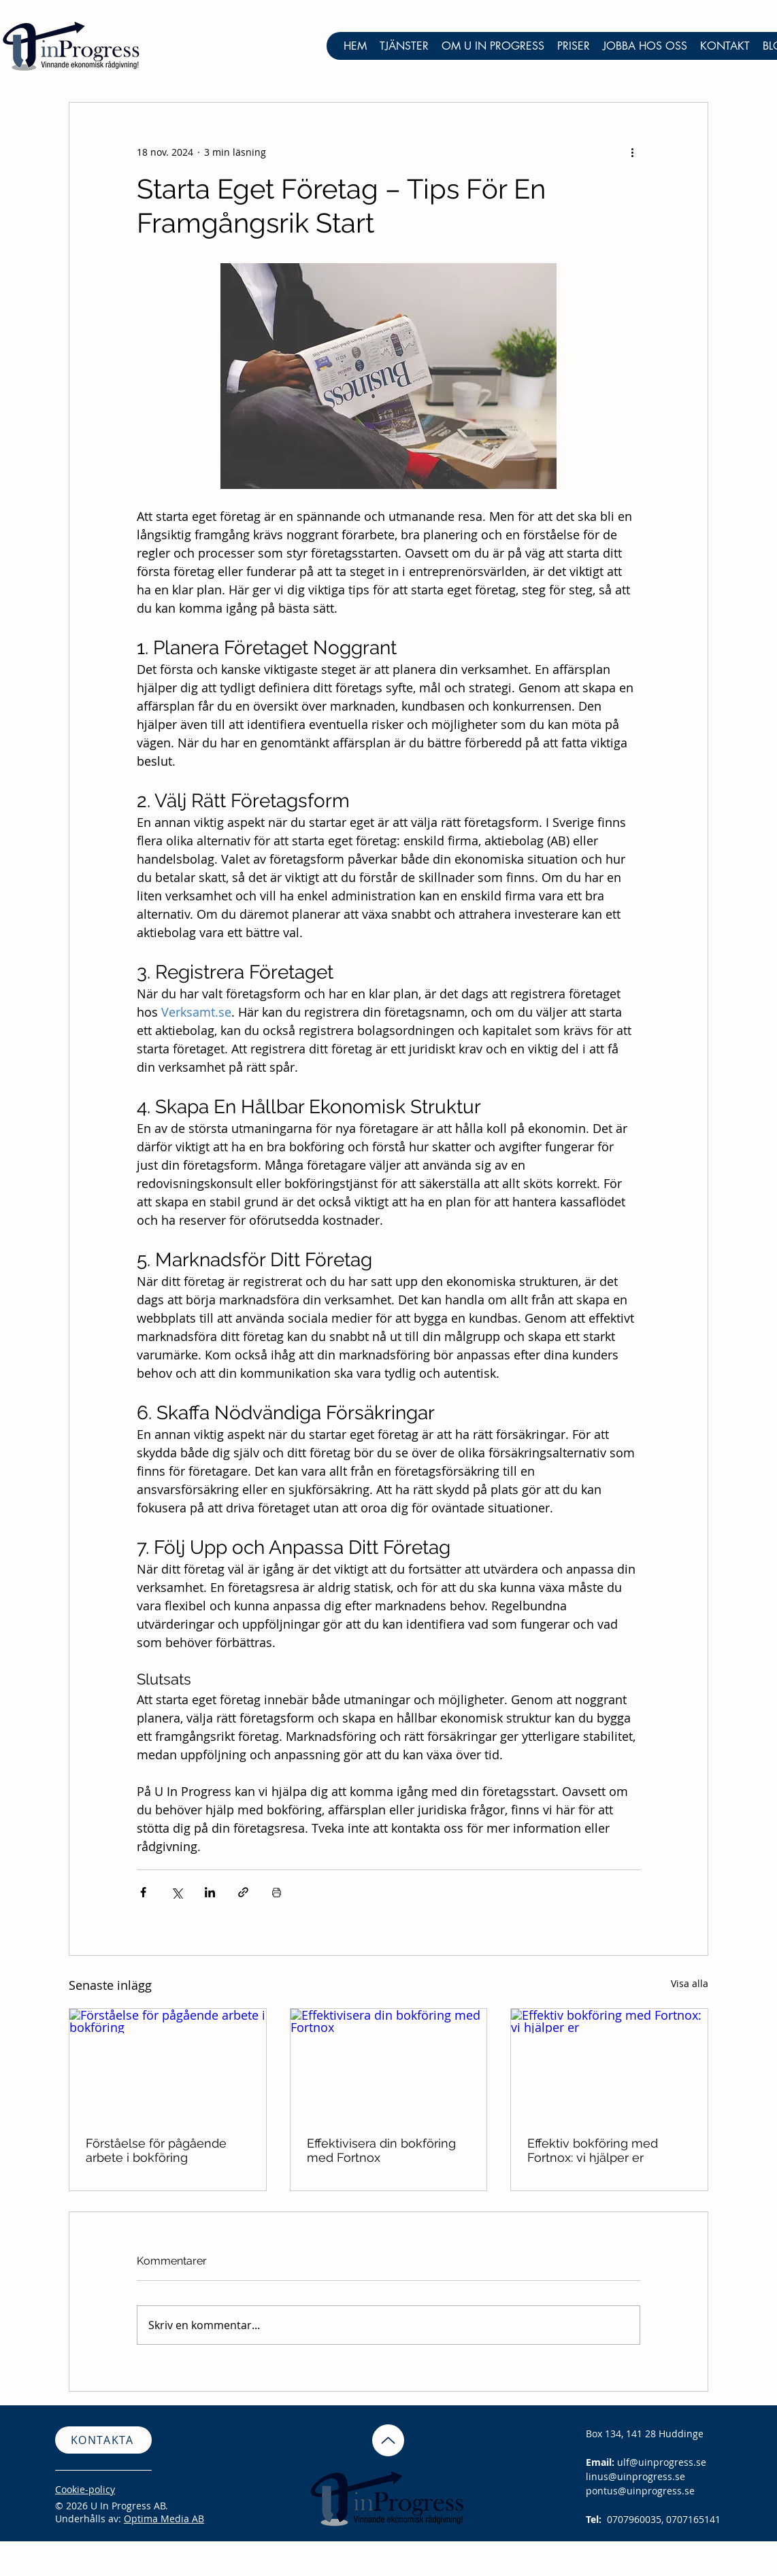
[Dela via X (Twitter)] (176, 1892)
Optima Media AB (164, 2518)
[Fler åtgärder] (632, 151)
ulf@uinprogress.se (661, 2462)
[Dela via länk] (243, 1892)
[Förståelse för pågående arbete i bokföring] (167, 2064)
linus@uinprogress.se (635, 2476)
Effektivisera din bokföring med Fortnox (381, 2150)
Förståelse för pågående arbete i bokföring (156, 2150)
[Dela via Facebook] (143, 1892)
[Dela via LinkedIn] (209, 1892)
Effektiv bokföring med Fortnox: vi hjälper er (592, 2150)
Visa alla (689, 1983)
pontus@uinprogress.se (640, 2490)
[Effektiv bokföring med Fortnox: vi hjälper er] (609, 2064)
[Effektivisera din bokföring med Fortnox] (389, 2064)
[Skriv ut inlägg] (276, 1892)
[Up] (388, 2440)
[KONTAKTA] (103, 2440)
